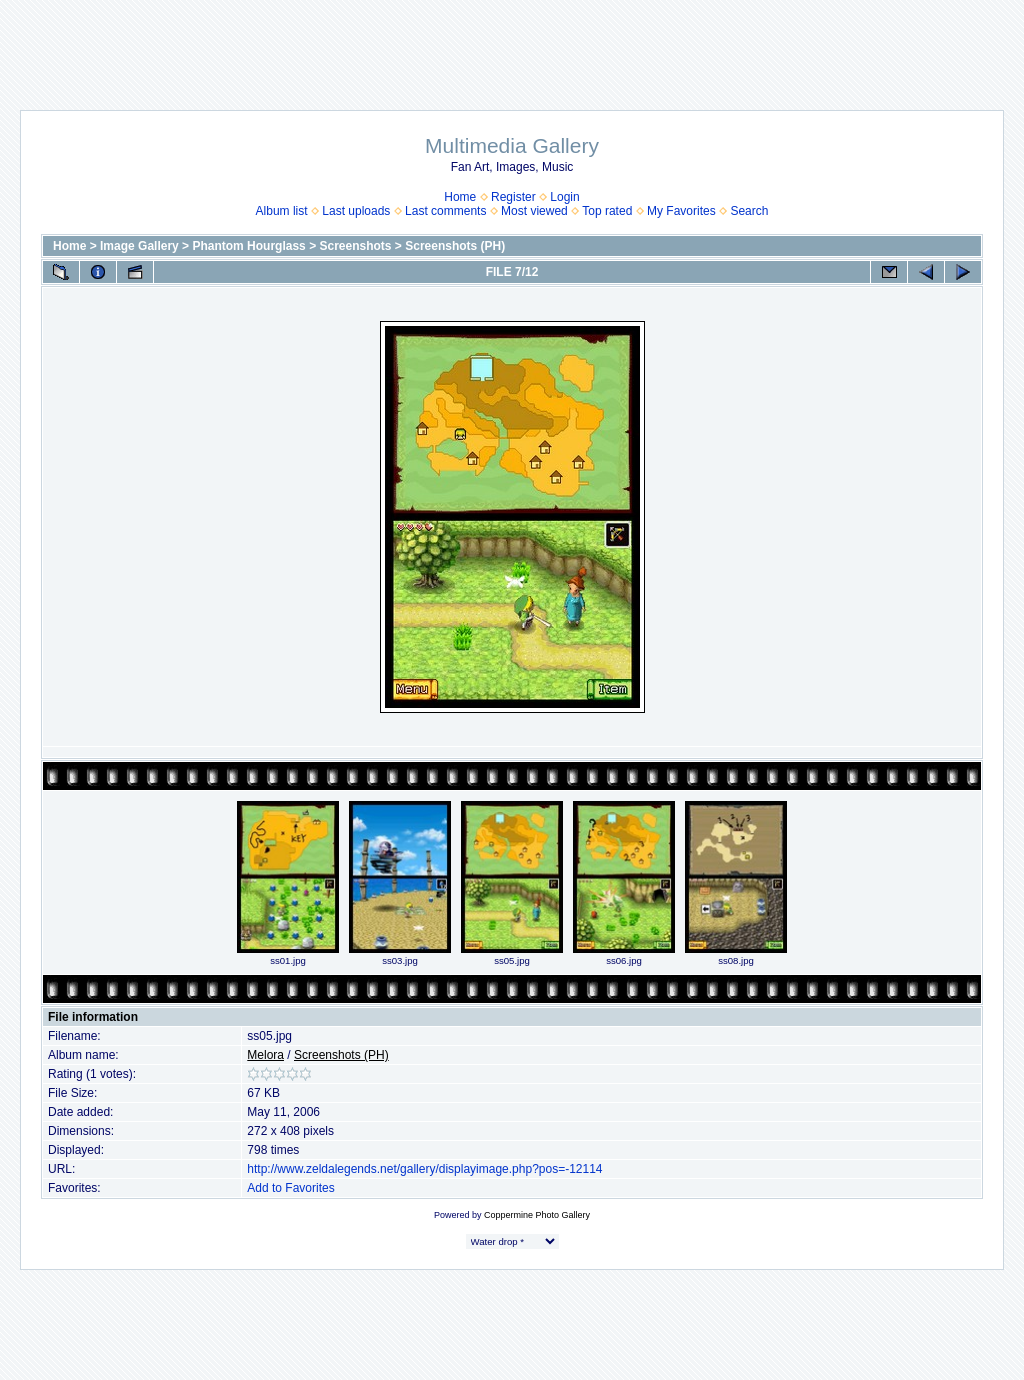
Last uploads (356, 211)
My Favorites (681, 211)
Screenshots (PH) (455, 246)
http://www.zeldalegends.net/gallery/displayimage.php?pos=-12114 (424, 1169)
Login (564, 197)
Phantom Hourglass (248, 246)
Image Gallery (139, 246)
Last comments (445, 211)
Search (749, 211)
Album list (282, 211)
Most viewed (534, 211)
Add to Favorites (290, 1188)
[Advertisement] (512, 45)
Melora (265, 1055)
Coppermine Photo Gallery (537, 1215)
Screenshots (355, 246)
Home (460, 197)
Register (513, 197)
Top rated (607, 211)
